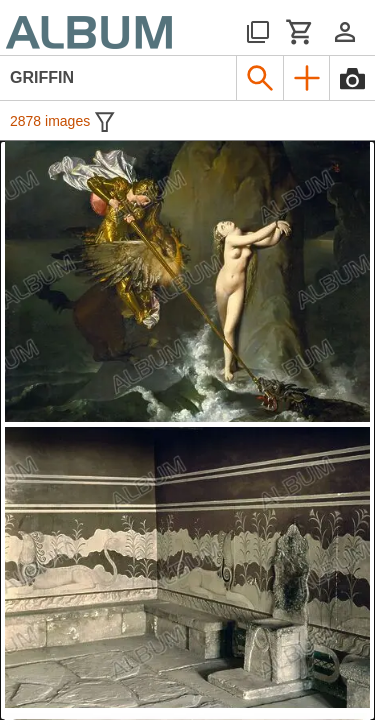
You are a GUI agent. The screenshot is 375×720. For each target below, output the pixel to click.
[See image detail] (187, 281)
